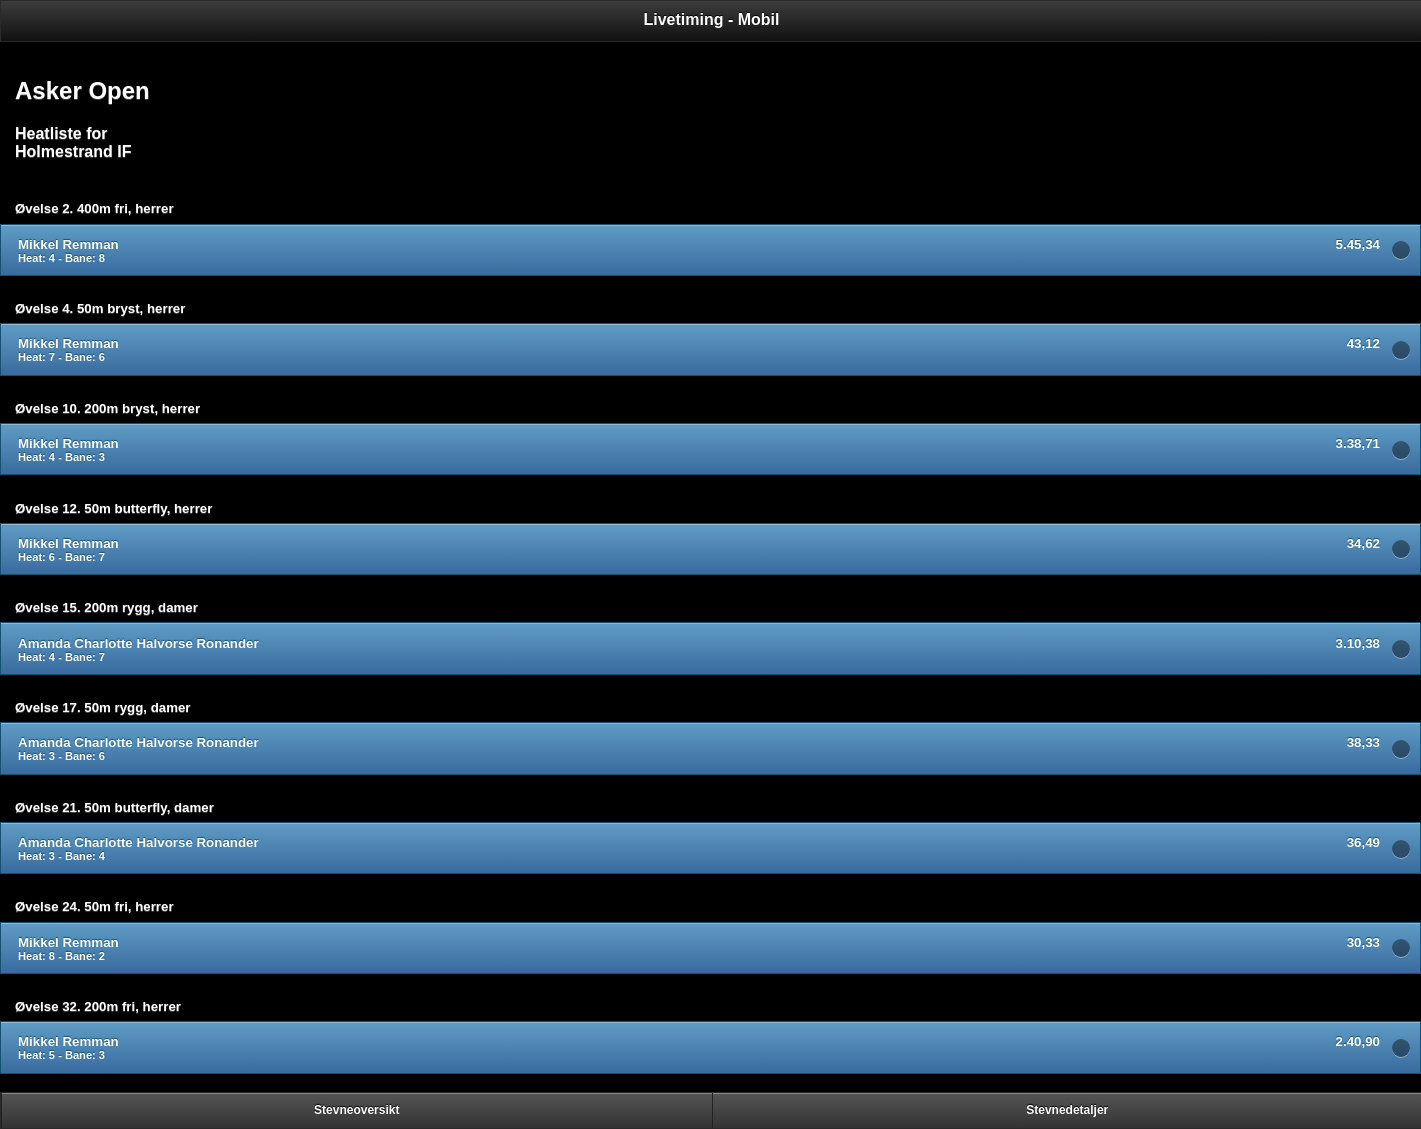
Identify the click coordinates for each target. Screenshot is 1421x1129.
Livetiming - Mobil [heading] (712, 19)
